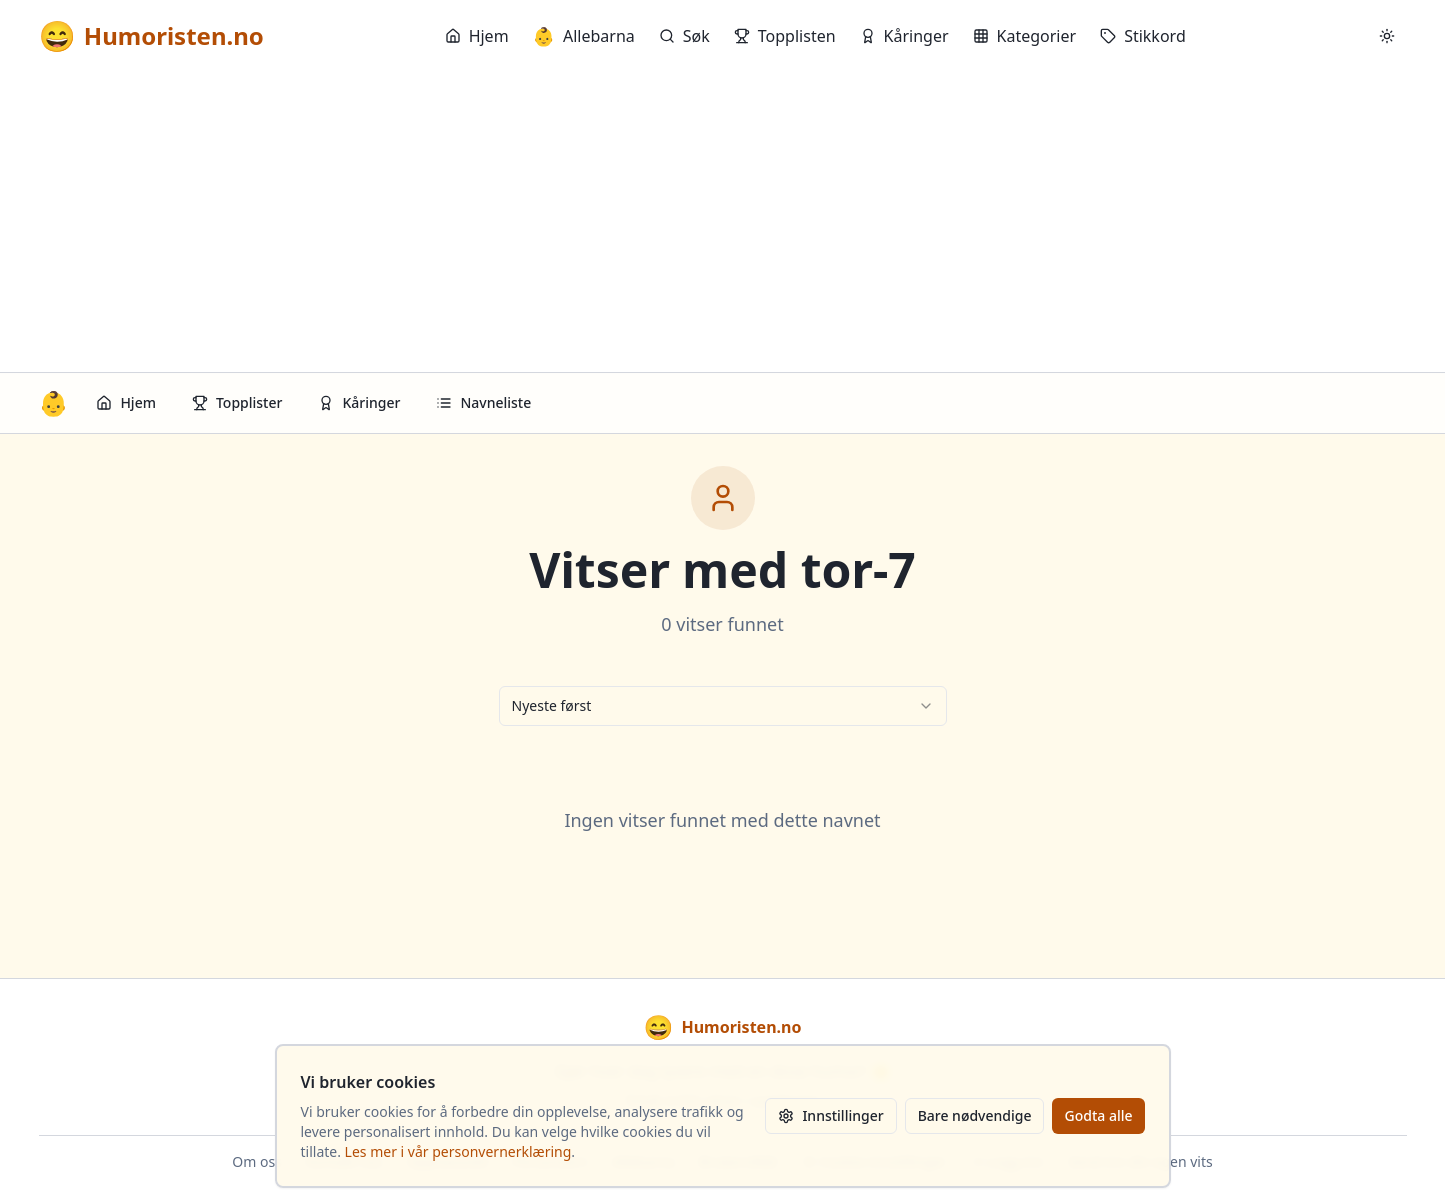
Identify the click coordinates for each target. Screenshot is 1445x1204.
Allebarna (584, 36)
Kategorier (1025, 36)
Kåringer (904, 36)
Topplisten (785, 36)
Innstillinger (830, 1115)
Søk (684, 36)
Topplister (237, 402)
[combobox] (723, 706)
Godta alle (1098, 1115)
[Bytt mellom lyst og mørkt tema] (1387, 36)
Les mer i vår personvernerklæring (458, 1151)
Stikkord (1143, 36)
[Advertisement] (723, 222)
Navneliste (483, 402)
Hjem (477, 36)
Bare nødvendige (975, 1115)
